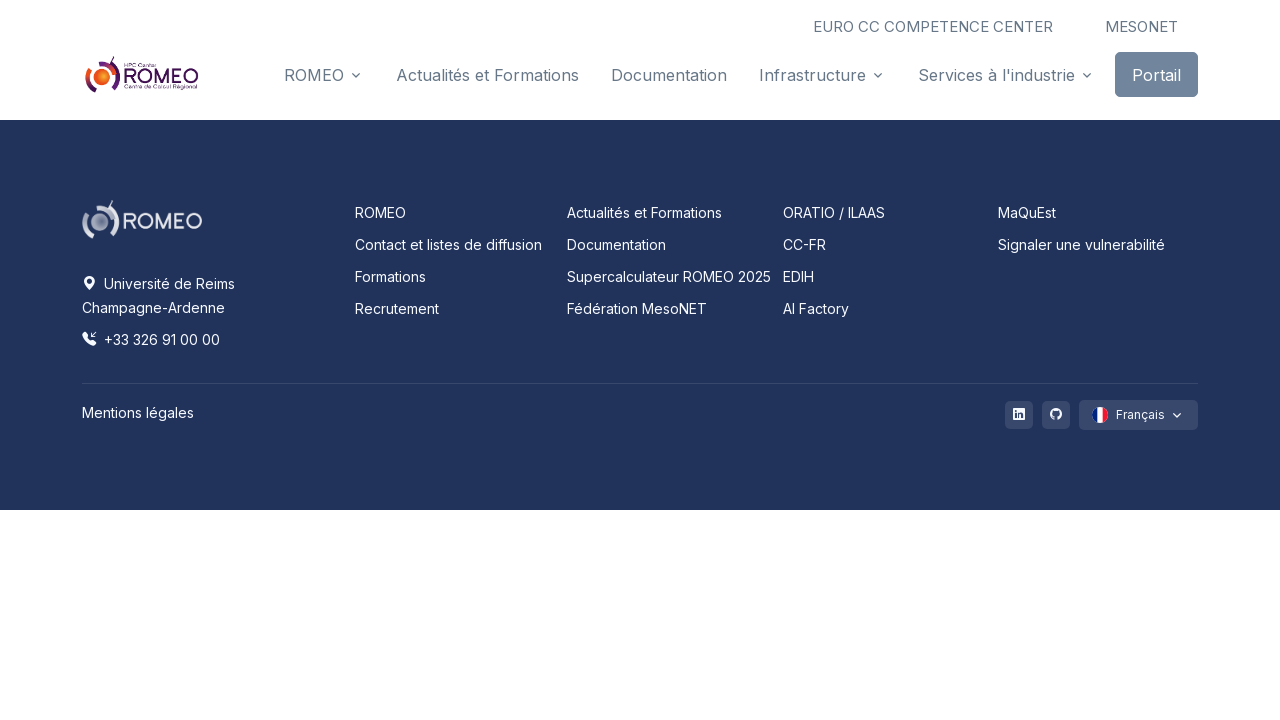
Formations (390, 276)
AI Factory (816, 308)
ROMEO (380, 212)
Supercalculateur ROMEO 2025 (669, 276)
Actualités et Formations (644, 212)
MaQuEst (1027, 212)
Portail (1156, 75)
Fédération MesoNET (637, 308)
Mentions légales (138, 412)
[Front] (142, 74)
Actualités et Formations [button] (487, 75)
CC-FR (804, 244)
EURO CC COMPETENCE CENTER (933, 26)
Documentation (616, 244)
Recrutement (397, 308)
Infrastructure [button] (812, 75)
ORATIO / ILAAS (834, 212)
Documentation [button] (669, 75)
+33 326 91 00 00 (151, 339)
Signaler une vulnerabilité (1081, 244)
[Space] (142, 218)
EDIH (798, 276)
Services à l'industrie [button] (996, 75)
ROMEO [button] (314, 75)
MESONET (1141, 26)
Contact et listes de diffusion (448, 244)
